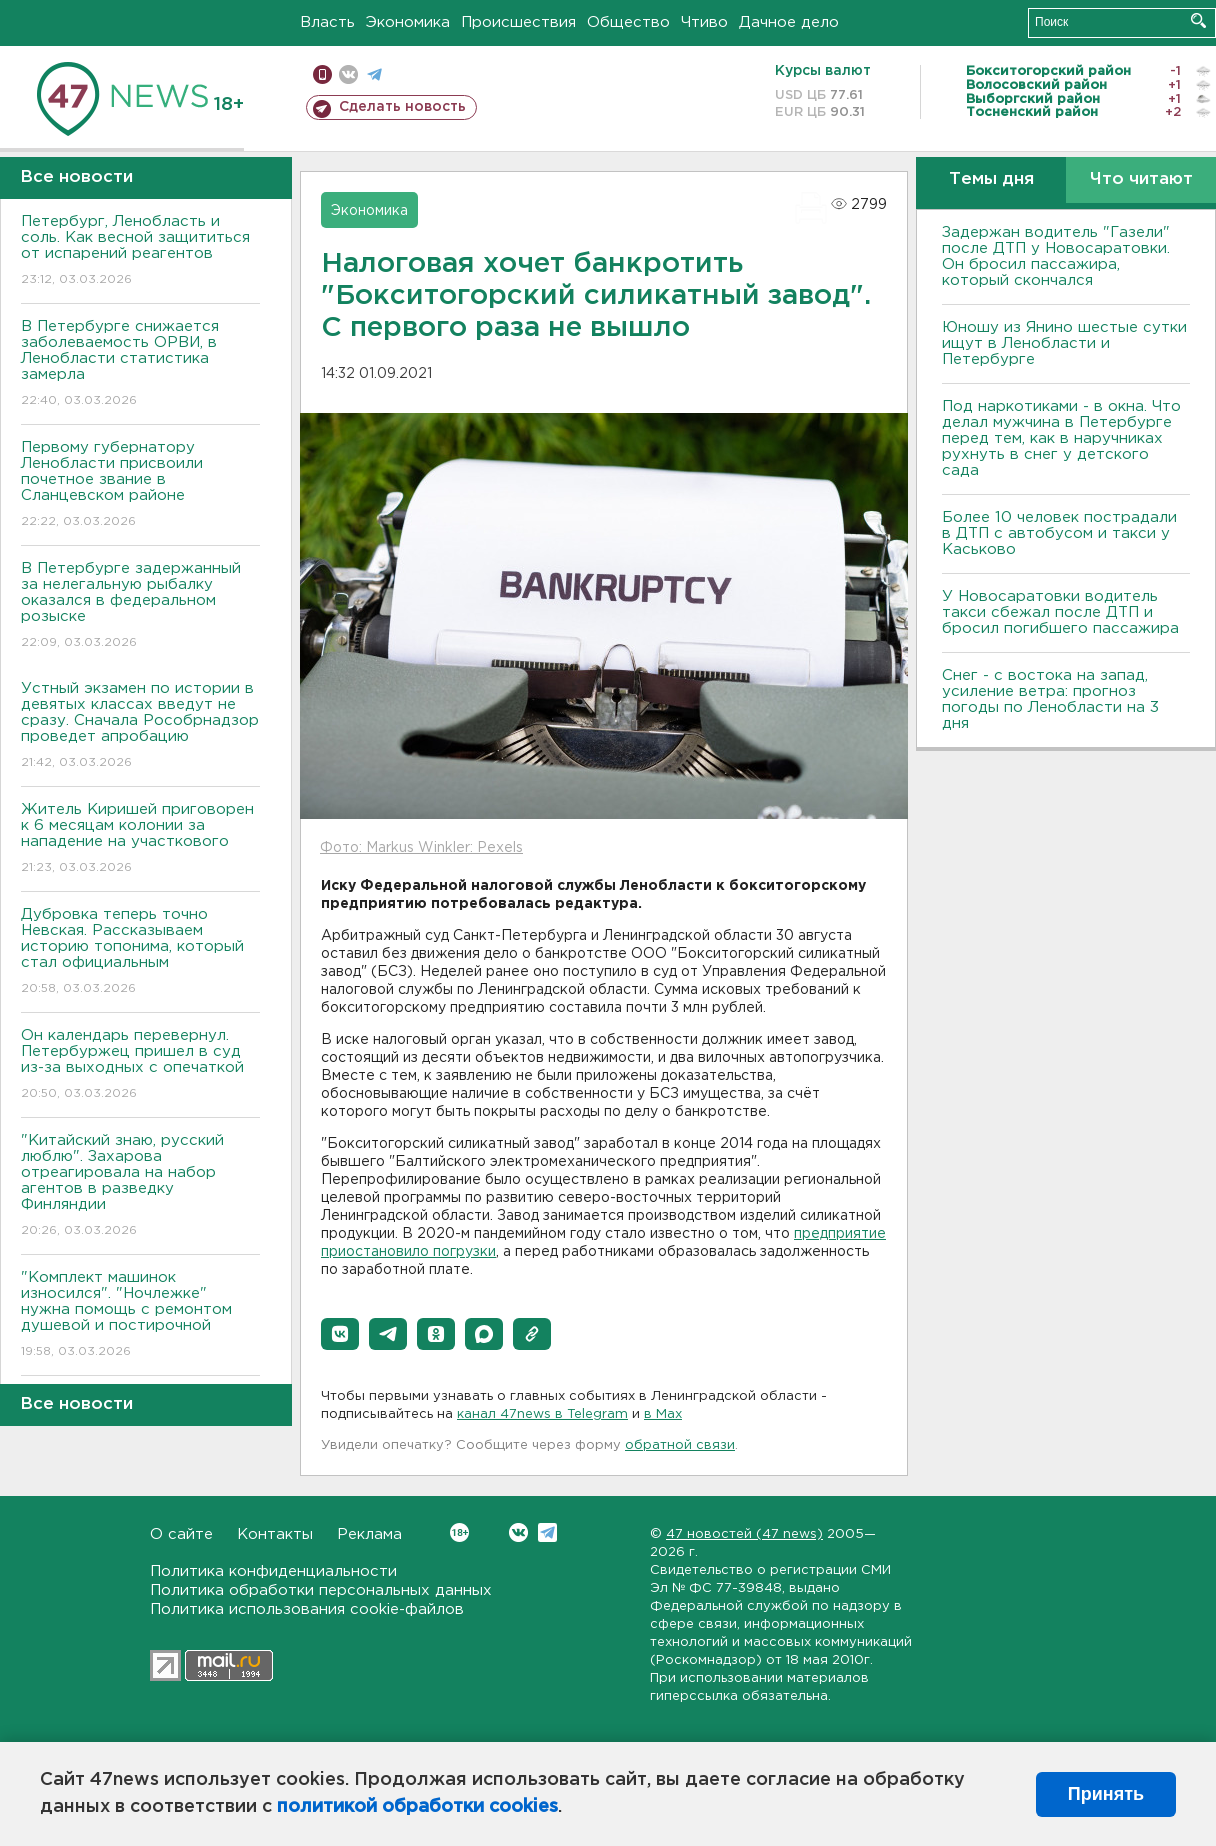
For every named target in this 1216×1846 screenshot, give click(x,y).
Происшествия (518, 22)
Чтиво (704, 22)
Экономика (408, 22)
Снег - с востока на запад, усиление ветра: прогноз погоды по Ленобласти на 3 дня (1050, 699)
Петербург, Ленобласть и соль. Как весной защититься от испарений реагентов (140, 251)
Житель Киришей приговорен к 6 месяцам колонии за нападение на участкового (140, 839)
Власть (327, 22)
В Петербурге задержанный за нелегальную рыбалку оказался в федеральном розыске (140, 606)
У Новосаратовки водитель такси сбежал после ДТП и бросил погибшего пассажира (1060, 612)
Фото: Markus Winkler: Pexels (421, 848)
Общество (628, 22)
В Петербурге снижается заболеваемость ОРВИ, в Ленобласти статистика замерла (140, 364)
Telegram (547, 1532)
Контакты (275, 1534)
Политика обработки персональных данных (321, 1590)
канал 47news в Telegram (542, 1414)
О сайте (181, 1534)
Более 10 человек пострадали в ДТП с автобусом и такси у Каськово (1059, 533)
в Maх (663, 1414)
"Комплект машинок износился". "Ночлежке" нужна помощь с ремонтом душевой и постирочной (140, 1315)
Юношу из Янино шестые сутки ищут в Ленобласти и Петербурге (1064, 343)
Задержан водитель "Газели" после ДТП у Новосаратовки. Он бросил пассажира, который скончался (1056, 256)
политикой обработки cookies (417, 1807)
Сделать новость (402, 107)
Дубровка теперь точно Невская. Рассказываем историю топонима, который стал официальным (140, 952)
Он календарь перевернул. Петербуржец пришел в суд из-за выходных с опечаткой (140, 1065)
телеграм (374, 74)
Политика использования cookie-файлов (307, 1609)
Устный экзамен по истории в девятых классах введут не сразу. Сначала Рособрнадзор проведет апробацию (140, 726)
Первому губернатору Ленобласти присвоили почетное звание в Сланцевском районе (140, 485)
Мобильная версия (322, 74)
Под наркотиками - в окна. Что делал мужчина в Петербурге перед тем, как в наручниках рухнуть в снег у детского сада (1061, 438)
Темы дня (991, 179)
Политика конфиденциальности (273, 1571)
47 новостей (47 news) (744, 1534)
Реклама (369, 1534)
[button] (340, 1334)
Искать (1198, 20)
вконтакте (348, 74)
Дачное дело (789, 22)
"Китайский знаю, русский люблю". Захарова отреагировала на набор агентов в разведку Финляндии (140, 1186)
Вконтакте (459, 1532)
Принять (1106, 1794)
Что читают (1141, 179)
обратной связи (680, 1445)
